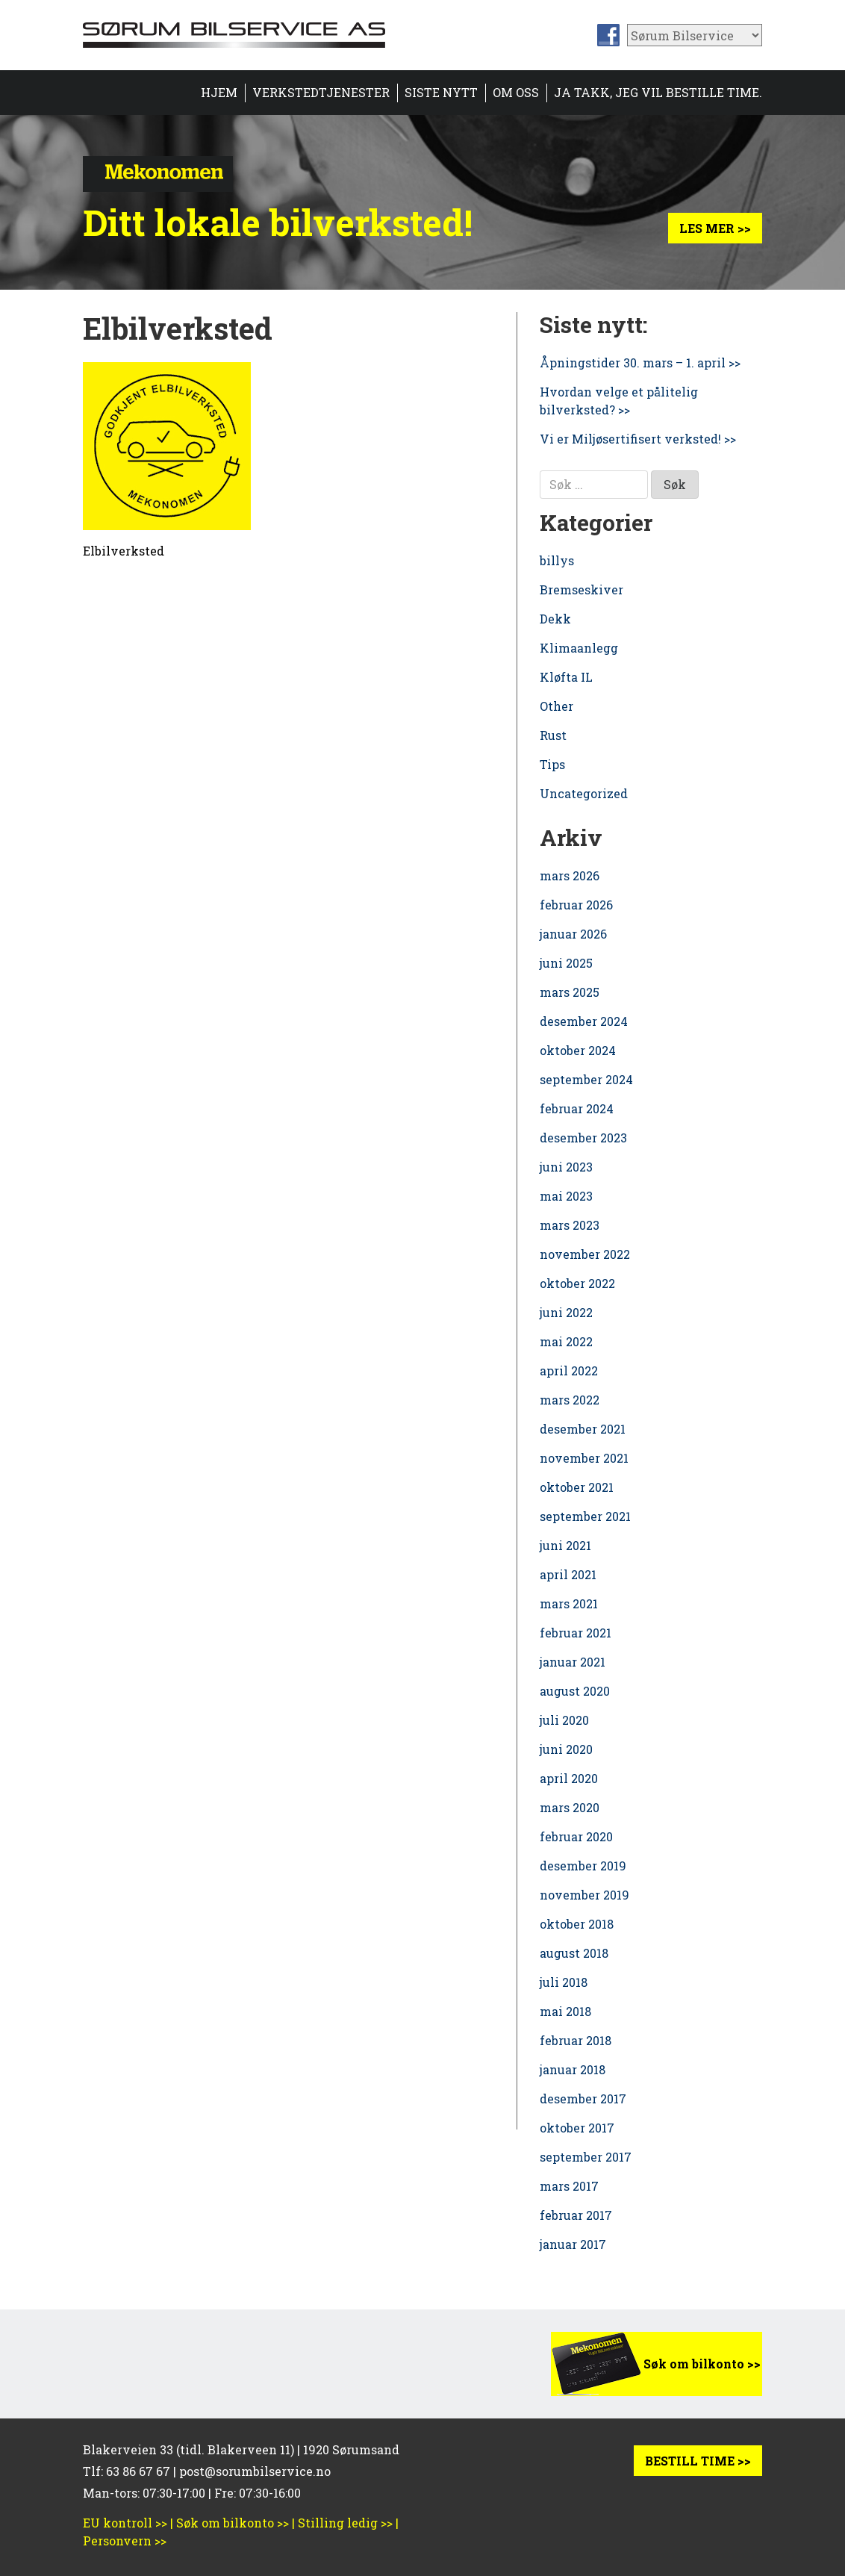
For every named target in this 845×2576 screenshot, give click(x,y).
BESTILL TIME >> (698, 2460)
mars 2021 (569, 1603)
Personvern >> (124, 2540)
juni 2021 (565, 1545)
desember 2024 (584, 1021)
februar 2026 (576, 904)
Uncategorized (584, 793)
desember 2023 (583, 1137)
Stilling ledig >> (345, 2522)
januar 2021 (572, 1662)
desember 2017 (583, 2098)
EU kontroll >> (125, 2522)
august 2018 (574, 1953)
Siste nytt (441, 92)
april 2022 (569, 1370)
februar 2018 (575, 2040)
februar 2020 (576, 1836)
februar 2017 (576, 2215)
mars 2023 (569, 1225)
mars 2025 (569, 992)
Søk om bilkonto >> (702, 2363)
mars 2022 (569, 1399)
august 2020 (575, 1691)
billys (557, 560)
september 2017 (586, 2157)
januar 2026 (573, 934)
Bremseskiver (581, 589)
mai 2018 (565, 2011)
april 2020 (569, 1778)
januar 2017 (573, 2244)
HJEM (219, 92)
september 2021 (585, 1516)
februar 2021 (575, 1632)
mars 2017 (569, 2186)
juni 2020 (566, 1749)
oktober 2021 (577, 1487)
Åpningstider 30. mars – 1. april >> (640, 362)
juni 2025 (566, 963)
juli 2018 (563, 1982)
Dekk (555, 618)
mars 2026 (569, 875)
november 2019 (584, 1895)
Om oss (516, 92)
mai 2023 (566, 1196)
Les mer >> (715, 228)
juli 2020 (564, 1720)
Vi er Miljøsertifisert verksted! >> (638, 439)
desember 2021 (583, 1429)
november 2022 (585, 1254)
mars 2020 (569, 1807)
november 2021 (584, 1458)
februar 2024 (577, 1108)
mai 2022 (566, 1341)
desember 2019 (583, 1865)
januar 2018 (572, 2069)
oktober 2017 (577, 2127)
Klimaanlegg (579, 648)
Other (556, 706)
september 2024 (586, 1079)
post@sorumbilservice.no (255, 2471)
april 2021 (568, 1574)
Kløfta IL (566, 677)
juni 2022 (566, 1312)
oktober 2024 (578, 1050)
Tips (552, 764)
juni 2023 (566, 1167)
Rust (553, 735)
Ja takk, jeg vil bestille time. (658, 92)
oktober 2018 (577, 1924)
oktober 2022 (577, 1283)
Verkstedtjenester (321, 92)
